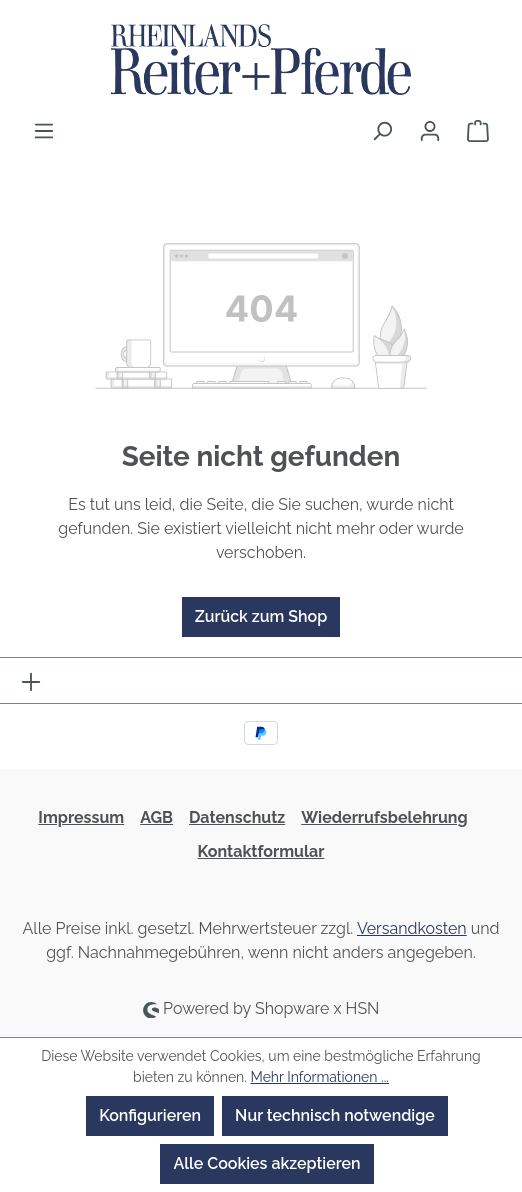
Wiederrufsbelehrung (384, 817)
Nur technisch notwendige (335, 1115)
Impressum (81, 817)
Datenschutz (237, 817)
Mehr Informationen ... (319, 1077)
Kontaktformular (261, 851)
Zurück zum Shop (261, 616)
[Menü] (44, 131)
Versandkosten (412, 928)
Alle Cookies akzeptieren (266, 1163)
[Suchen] (382, 131)
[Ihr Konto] (430, 131)
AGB (156, 817)
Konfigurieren (150, 1115)
